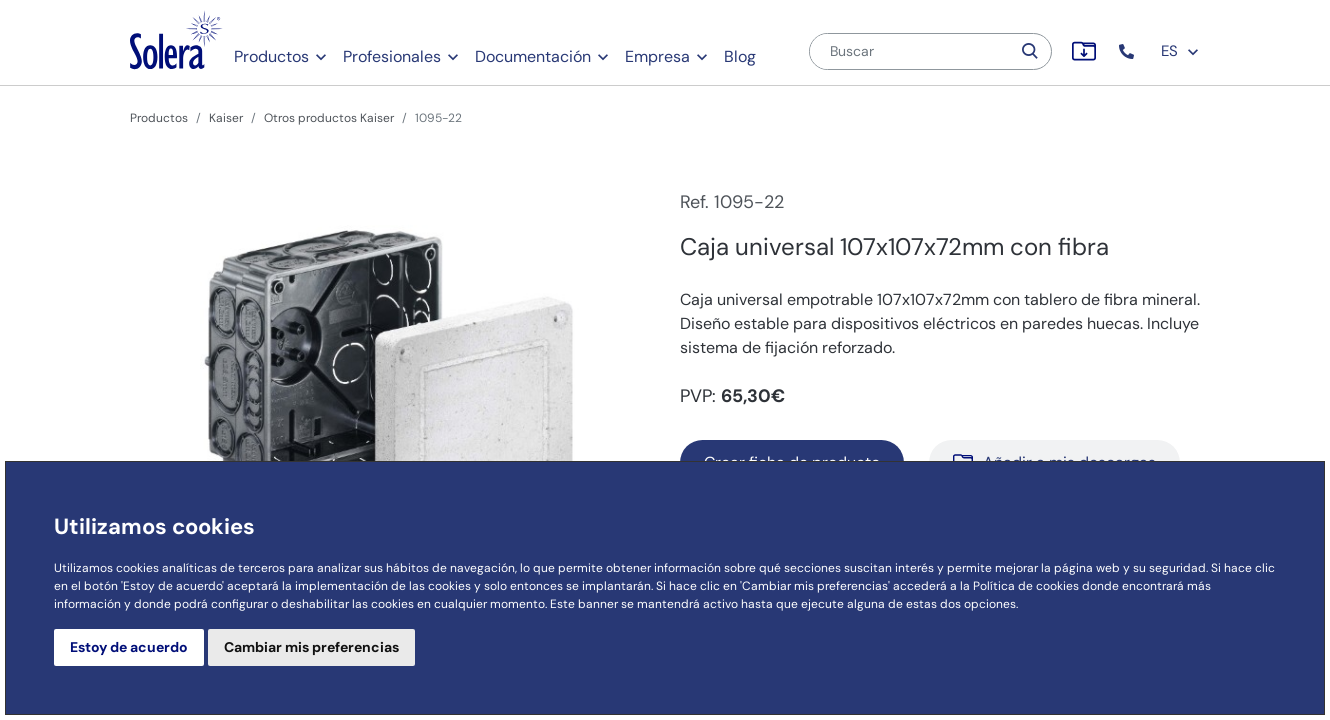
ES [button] (1180, 51)
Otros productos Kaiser (329, 118)
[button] (1128, 51)
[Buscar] (910, 51)
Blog (740, 56)
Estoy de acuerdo (129, 647)
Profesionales (392, 56)
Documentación (533, 56)
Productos (271, 56)
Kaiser (226, 118)
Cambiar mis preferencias (311, 647)
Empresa (657, 56)
